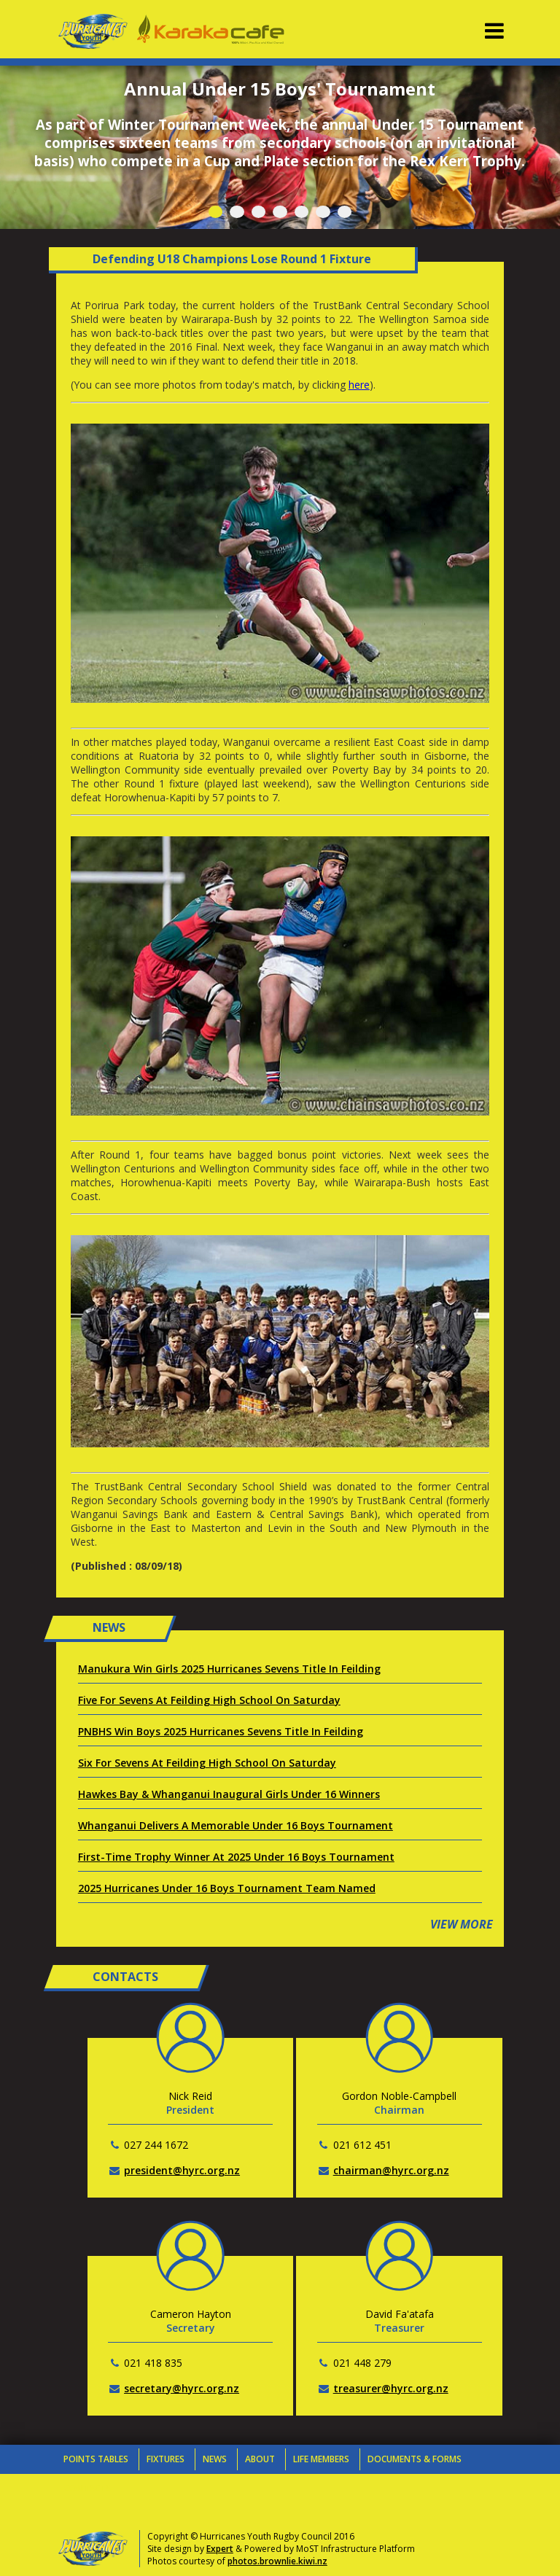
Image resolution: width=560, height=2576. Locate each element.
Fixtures (165, 2459)
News (215, 2459)
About (260, 2459)
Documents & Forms (415, 2459)
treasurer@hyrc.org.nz (390, 2388)
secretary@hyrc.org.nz (181, 2388)
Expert (219, 2548)
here (359, 385)
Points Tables (95, 2459)
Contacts (87, 2488)
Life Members (321, 2459)
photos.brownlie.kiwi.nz (277, 2561)
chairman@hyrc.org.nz (391, 2170)
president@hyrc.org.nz (182, 2170)
